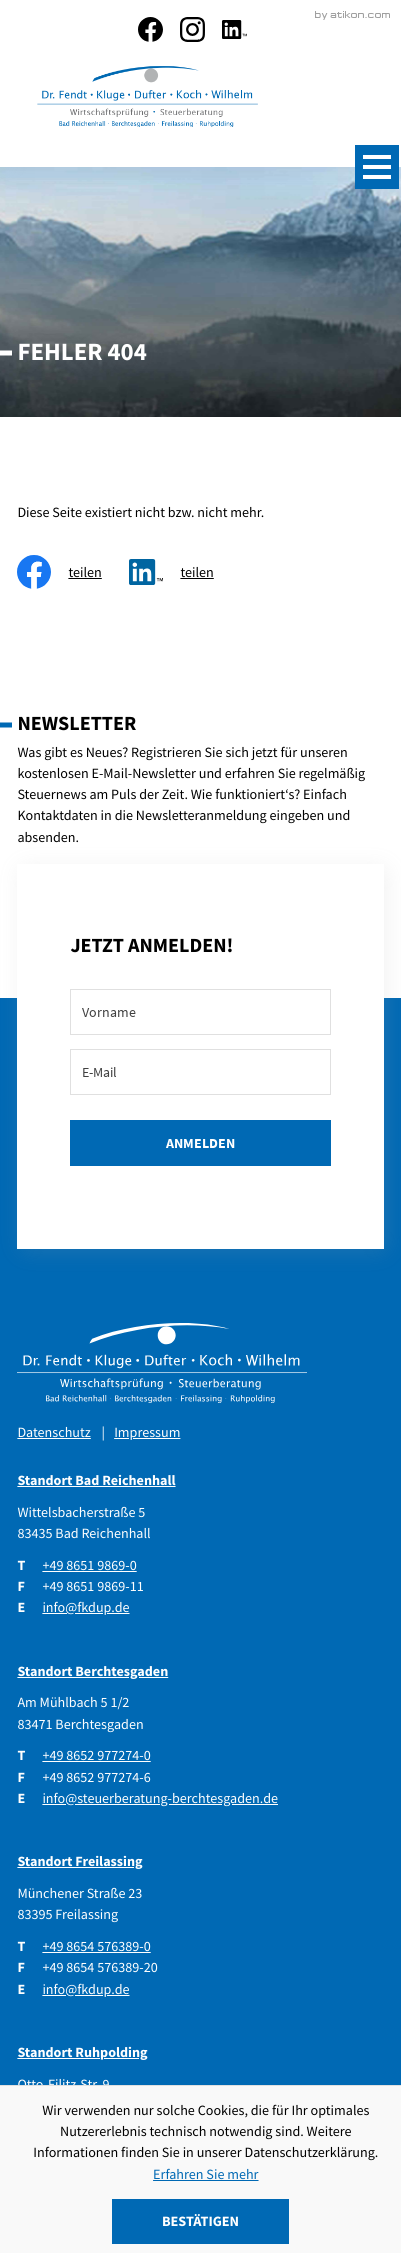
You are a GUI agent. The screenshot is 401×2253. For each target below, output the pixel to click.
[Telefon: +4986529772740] (96, 1754)
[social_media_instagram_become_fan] (192, 29)
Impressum (147, 1431)
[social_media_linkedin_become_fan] (234, 29)
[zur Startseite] (146, 99)
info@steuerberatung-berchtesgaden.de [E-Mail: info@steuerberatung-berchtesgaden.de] (160, 1797)
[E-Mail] (200, 1071)
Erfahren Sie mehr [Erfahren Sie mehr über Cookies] (205, 2174)
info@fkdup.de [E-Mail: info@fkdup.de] (85, 1606)
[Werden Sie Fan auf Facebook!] (150, 29)
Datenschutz (53, 1431)
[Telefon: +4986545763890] (96, 1945)
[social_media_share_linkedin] (185, 570)
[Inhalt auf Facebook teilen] (73, 570)
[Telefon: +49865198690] (89, 1564)
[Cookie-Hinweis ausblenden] (201, 2221)
